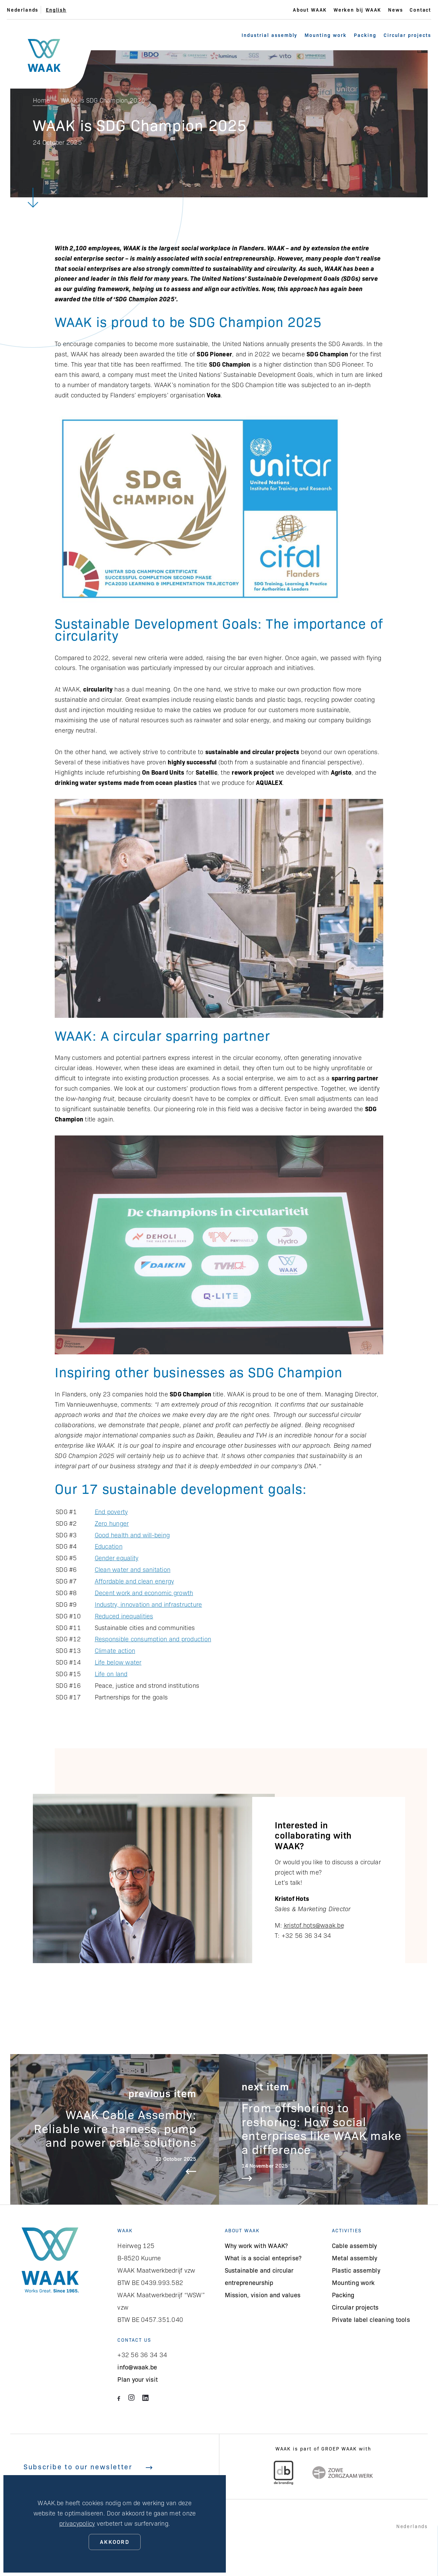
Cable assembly (354, 2245)
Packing (365, 35)
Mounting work (325, 35)
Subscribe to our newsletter (88, 2466)
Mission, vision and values (263, 2294)
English (56, 9)
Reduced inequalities (124, 1616)
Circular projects (407, 35)
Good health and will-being (132, 1535)
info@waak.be (137, 2367)
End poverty (111, 1511)
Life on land (111, 1674)
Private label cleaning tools (371, 2319)
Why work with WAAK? (256, 2245)
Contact (420, 9)
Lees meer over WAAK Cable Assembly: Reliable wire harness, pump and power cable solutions (114, 2129)
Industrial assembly (269, 35)
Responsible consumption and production (153, 1639)
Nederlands (22, 9)
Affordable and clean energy (134, 1581)
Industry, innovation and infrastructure (148, 1604)
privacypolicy (77, 2523)
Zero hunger (112, 1523)
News (395, 9)
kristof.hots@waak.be (314, 1925)
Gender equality (117, 1558)
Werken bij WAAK (357, 9)
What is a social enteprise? (263, 2257)
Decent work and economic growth (144, 1592)
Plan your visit (137, 2379)
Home (41, 100)
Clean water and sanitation (133, 1569)
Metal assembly (354, 2257)
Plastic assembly (356, 2270)
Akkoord (114, 2541)
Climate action (115, 1650)
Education (109, 1546)
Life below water (118, 1662)
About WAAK (310, 9)
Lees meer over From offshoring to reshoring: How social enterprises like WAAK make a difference (323, 2129)
